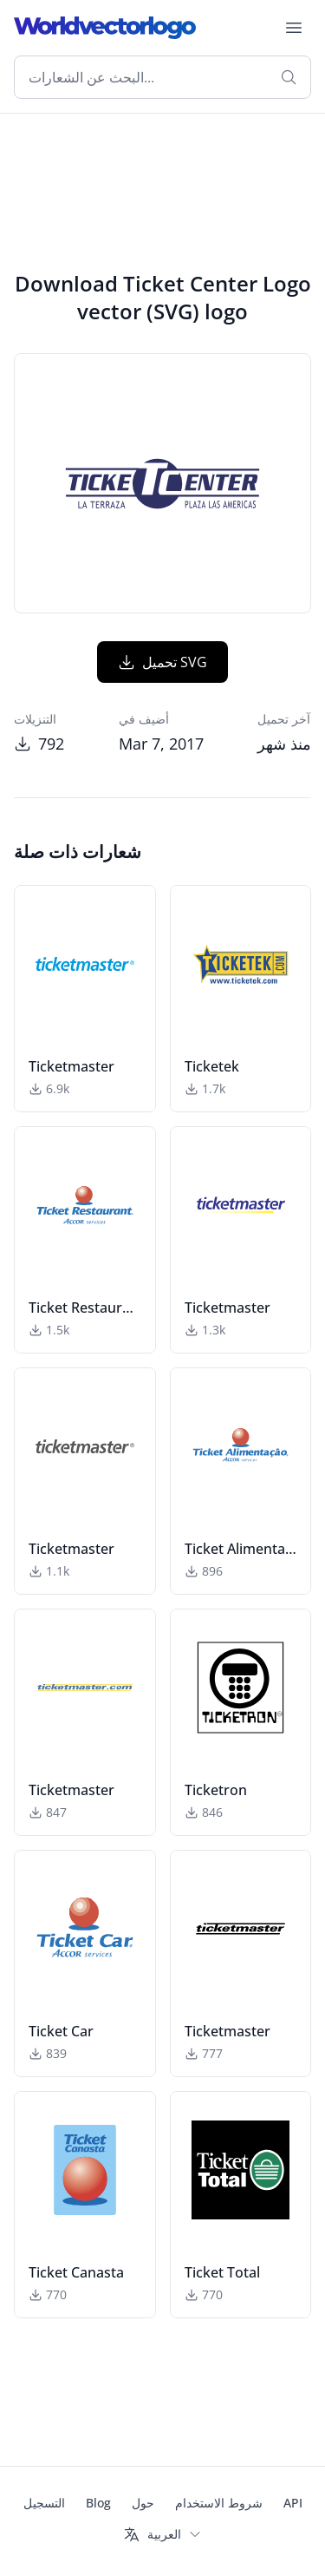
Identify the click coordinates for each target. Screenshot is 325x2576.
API (292, 2502)
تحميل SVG (162, 662)
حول (143, 2502)
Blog (98, 2502)
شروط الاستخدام (219, 2502)
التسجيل (44, 2502)
